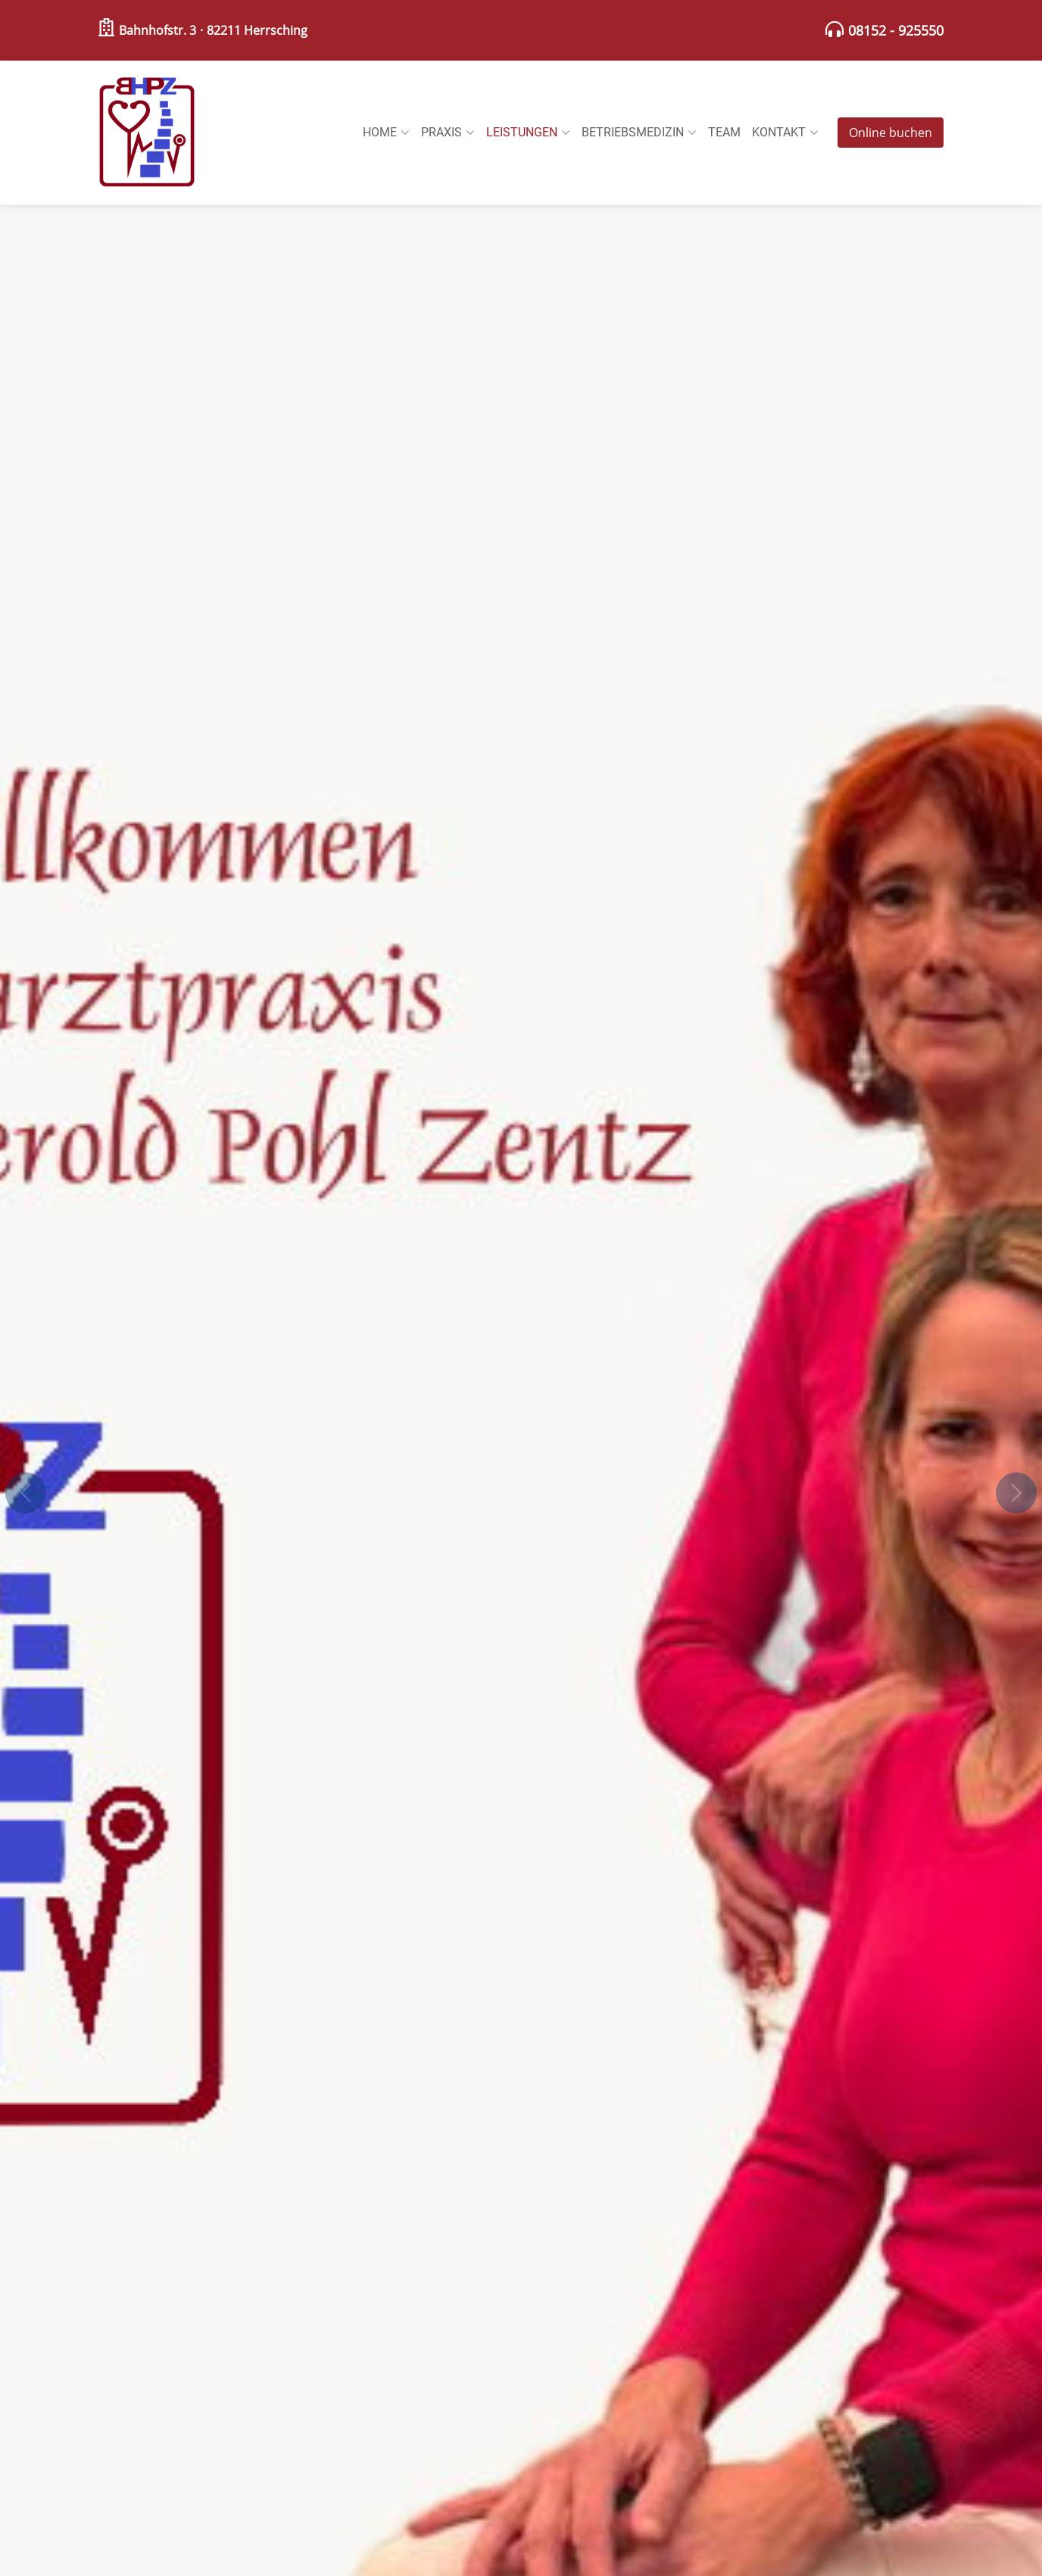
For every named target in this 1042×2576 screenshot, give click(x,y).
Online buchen (890, 132)
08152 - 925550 (896, 30)
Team (724, 132)
